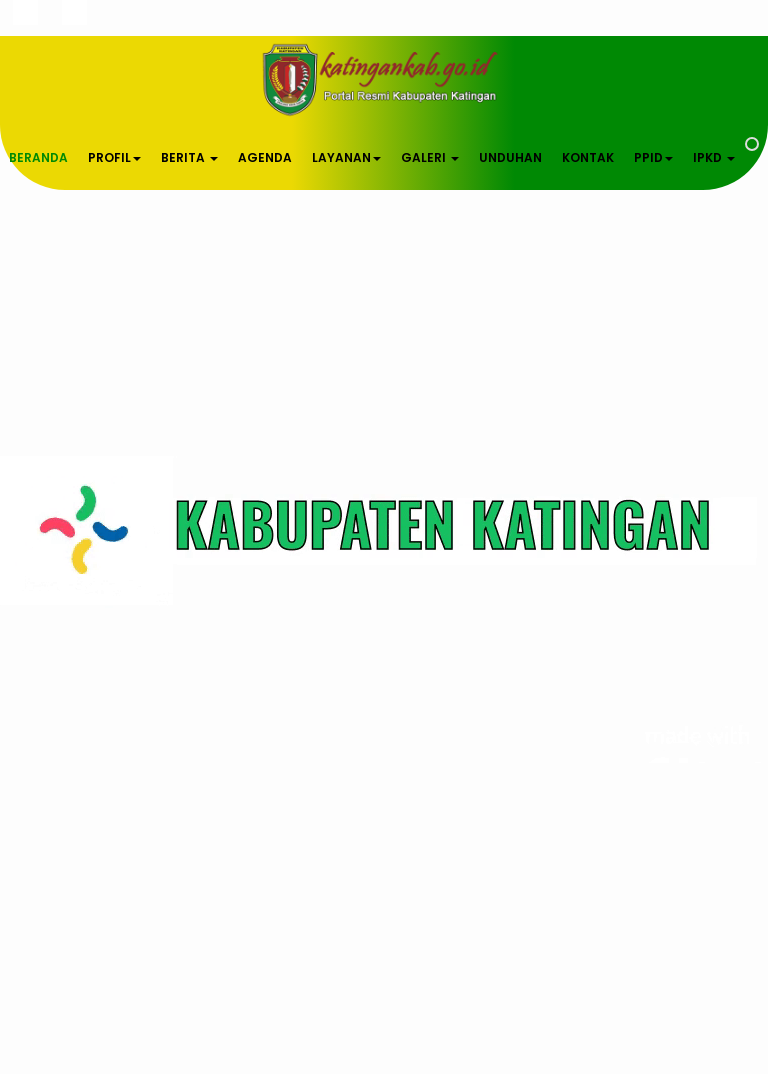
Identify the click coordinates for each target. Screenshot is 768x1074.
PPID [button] (653, 157)
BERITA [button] (189, 157)
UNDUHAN (510, 157)
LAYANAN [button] (346, 157)
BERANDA (38, 157)
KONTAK (588, 157)
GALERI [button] (430, 157)
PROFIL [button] (114, 157)
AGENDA (265, 157)
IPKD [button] (714, 157)
